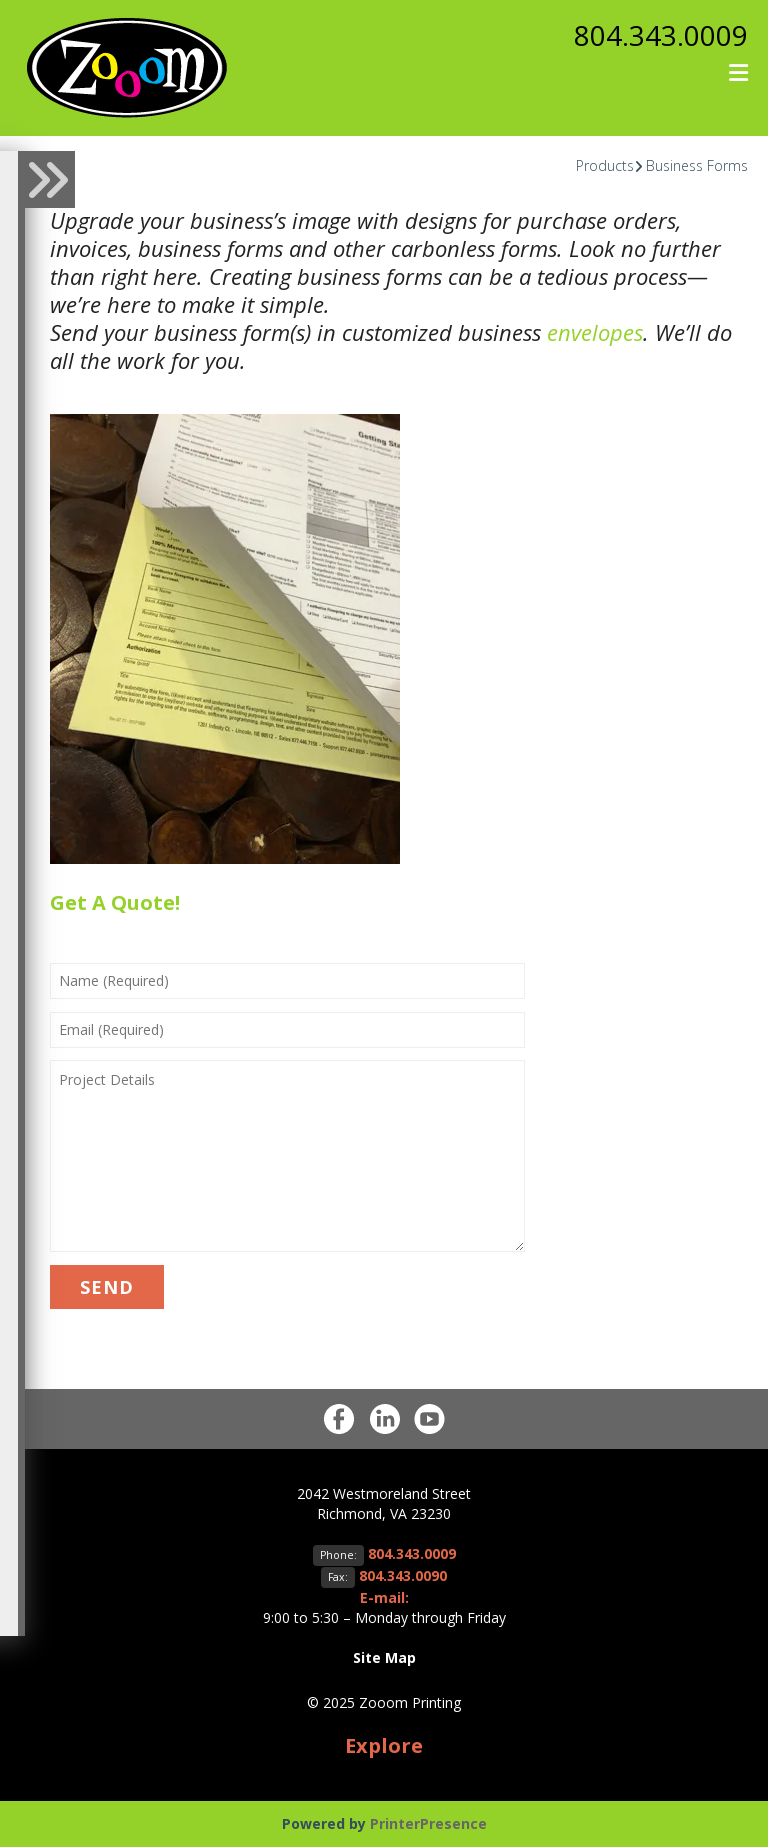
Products (605, 165)
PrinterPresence (428, 1823)
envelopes (595, 332)
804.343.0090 (403, 1575)
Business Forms (697, 165)
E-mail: (384, 1597)
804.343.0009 (661, 35)
